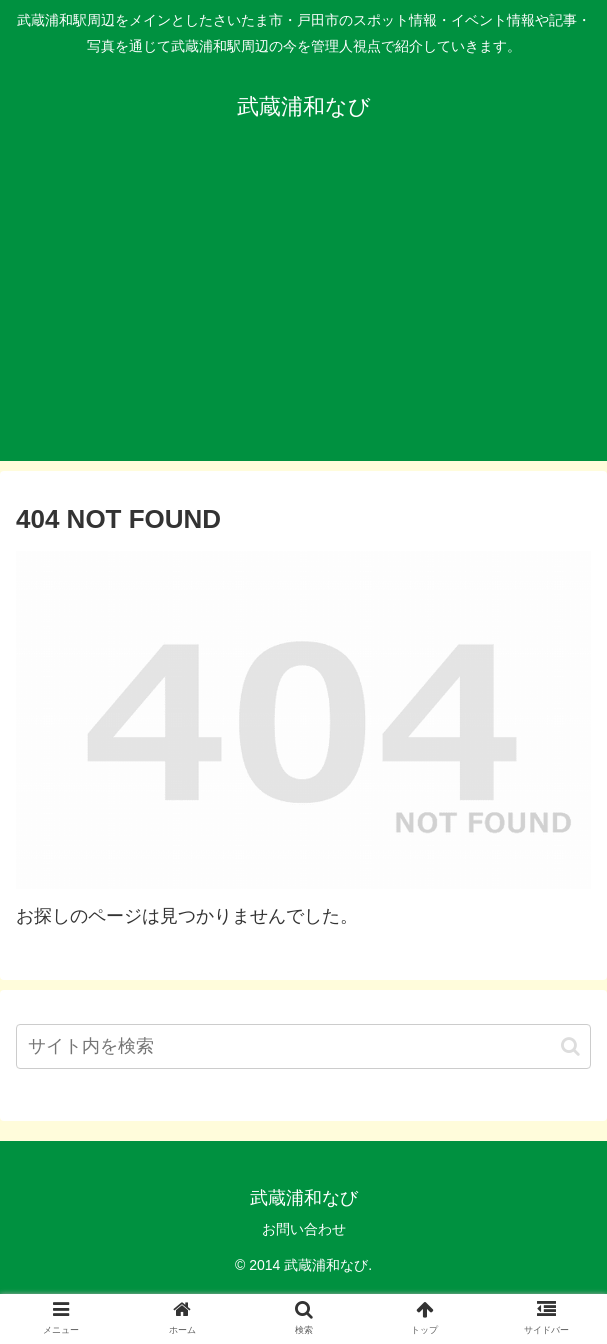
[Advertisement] (303, 321)
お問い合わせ (304, 1229)
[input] (303, 1046)
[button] (570, 1046)
